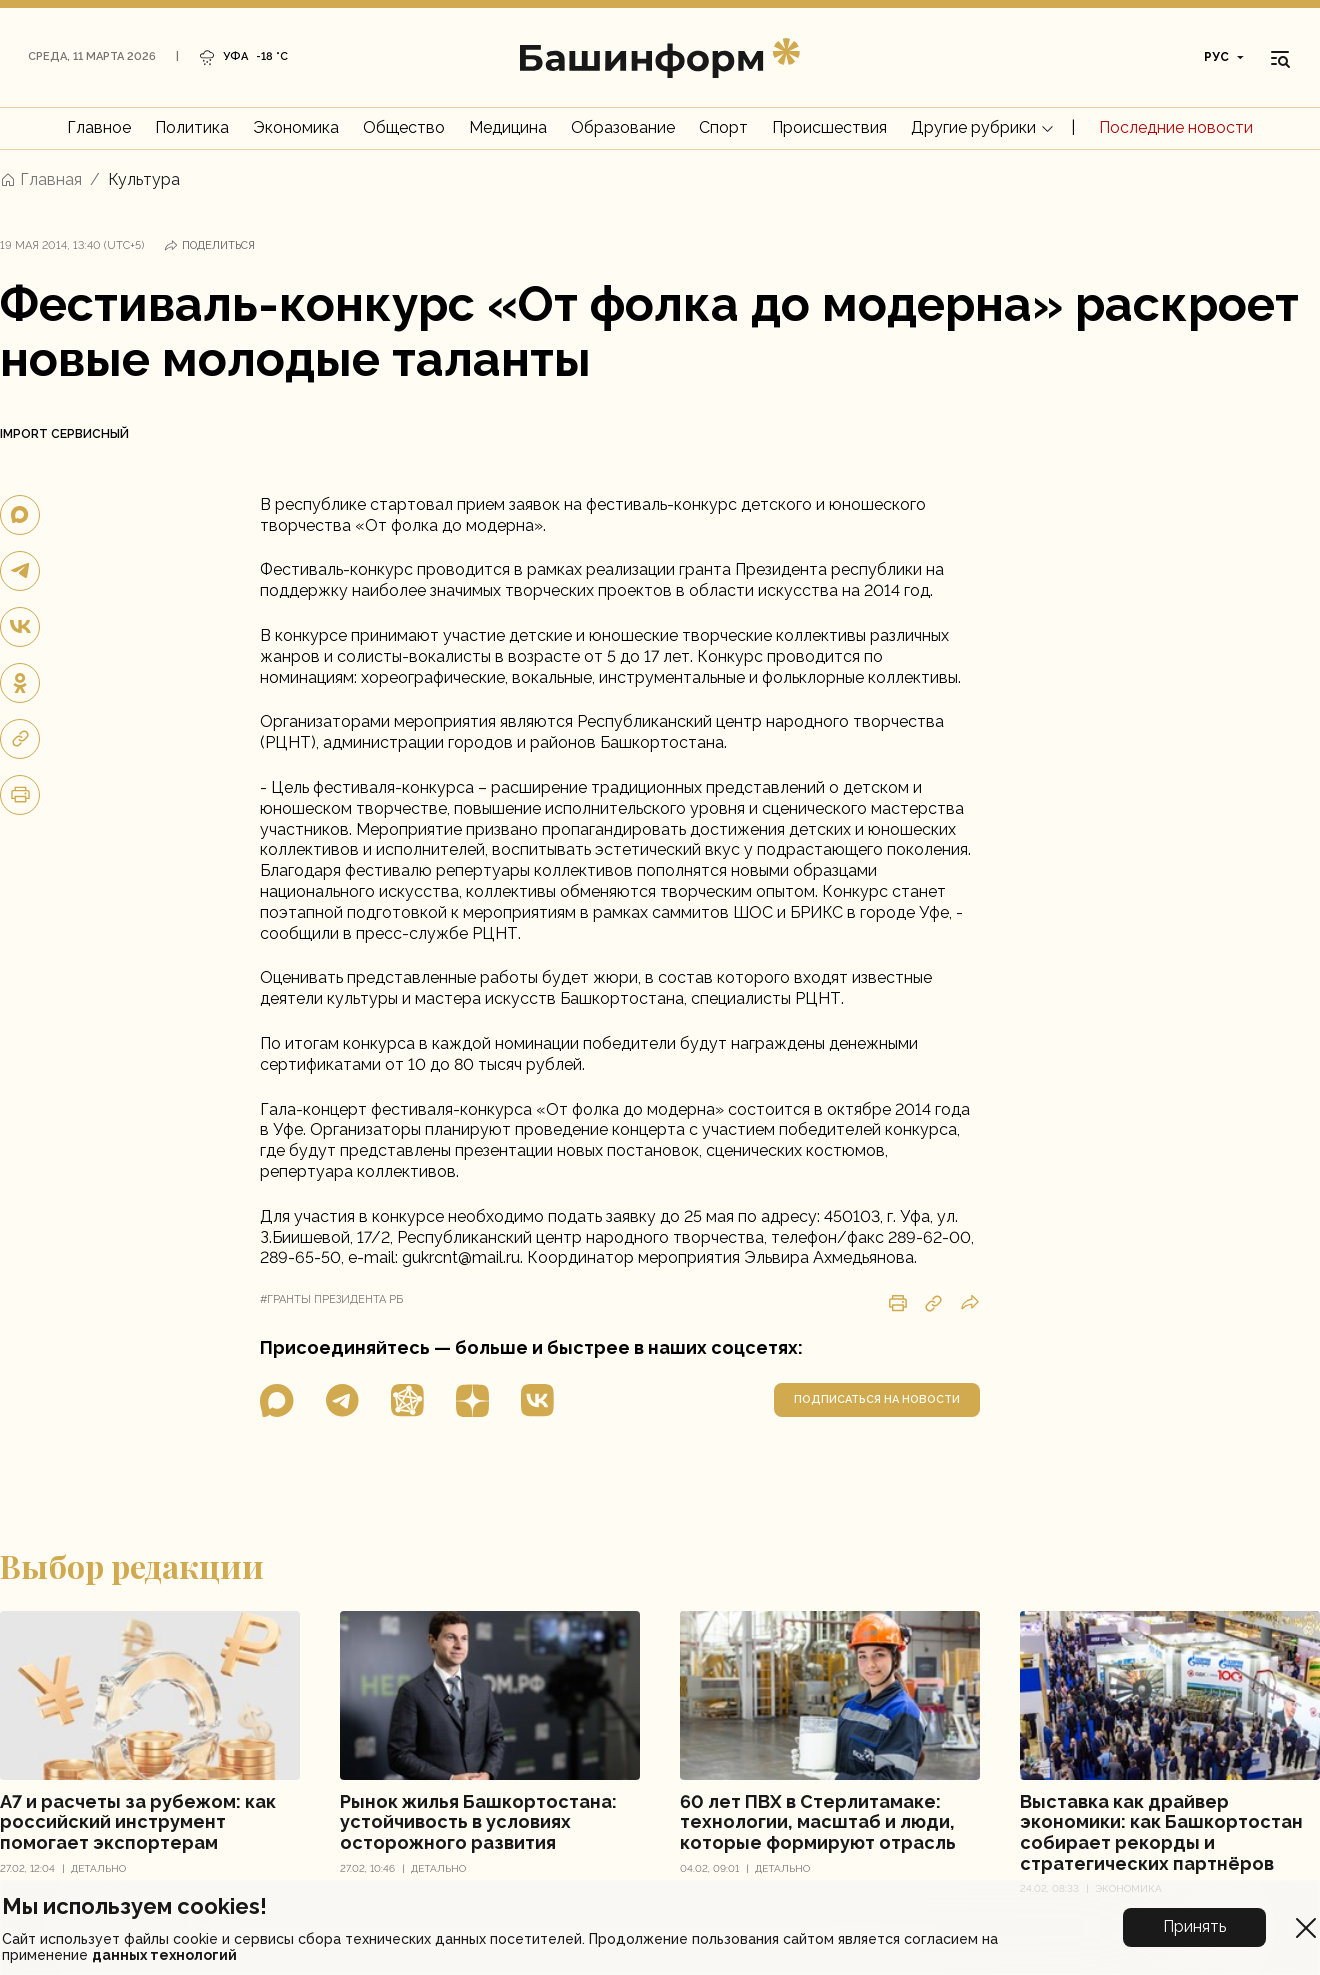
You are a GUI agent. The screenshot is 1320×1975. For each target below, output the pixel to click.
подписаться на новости (877, 1399)
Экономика (296, 127)
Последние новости (1176, 127)
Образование (623, 127)
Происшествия (829, 127)
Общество (404, 127)
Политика (192, 127)
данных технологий (164, 1955)
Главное (99, 127)
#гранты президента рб (331, 1299)
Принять (1194, 1926)
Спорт (723, 127)
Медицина (508, 127)
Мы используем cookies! (134, 1906)
